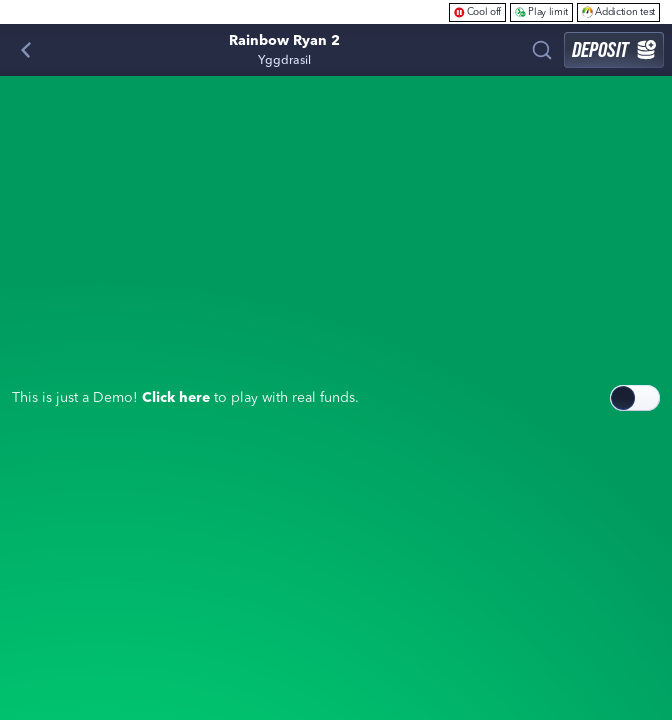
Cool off (478, 11)
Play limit (541, 11)
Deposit (614, 49)
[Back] (26, 50)
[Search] (542, 50)
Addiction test (618, 11)
